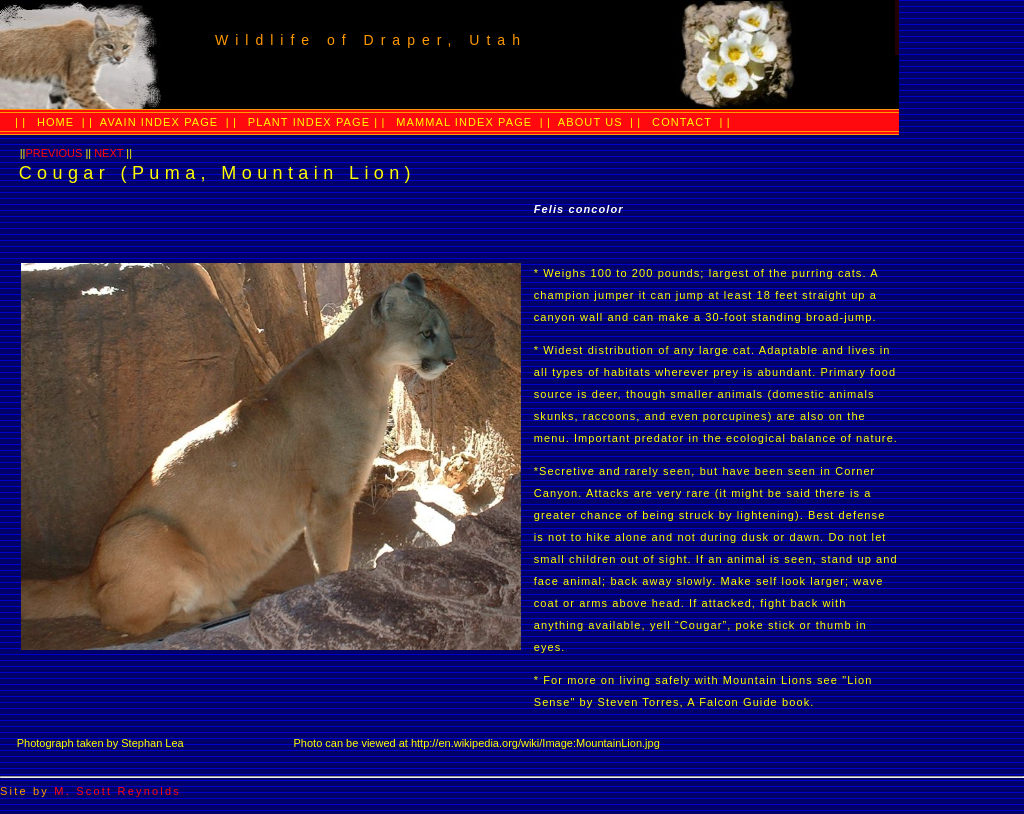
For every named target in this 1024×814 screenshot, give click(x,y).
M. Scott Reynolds (117, 791)
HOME (55, 122)
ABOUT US (588, 122)
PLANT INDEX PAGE (311, 122)
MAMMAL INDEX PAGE (464, 122)
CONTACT (682, 122)
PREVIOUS (53, 153)
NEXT (108, 153)
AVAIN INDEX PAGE (157, 122)
